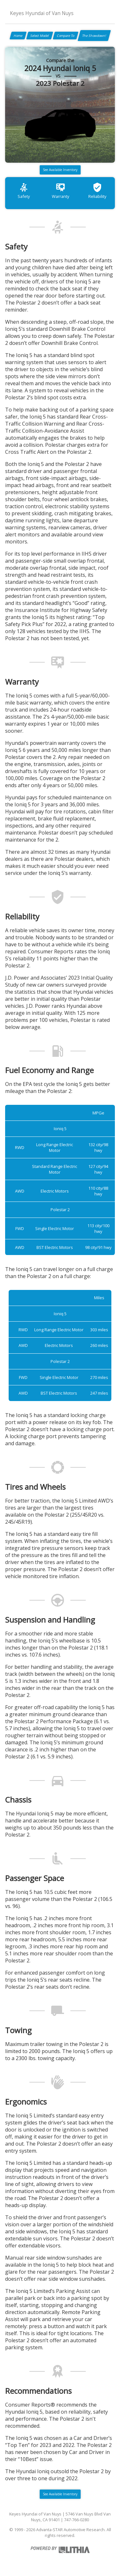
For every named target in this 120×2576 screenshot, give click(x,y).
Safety (24, 190)
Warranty (60, 190)
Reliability (97, 190)
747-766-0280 (76, 2520)
